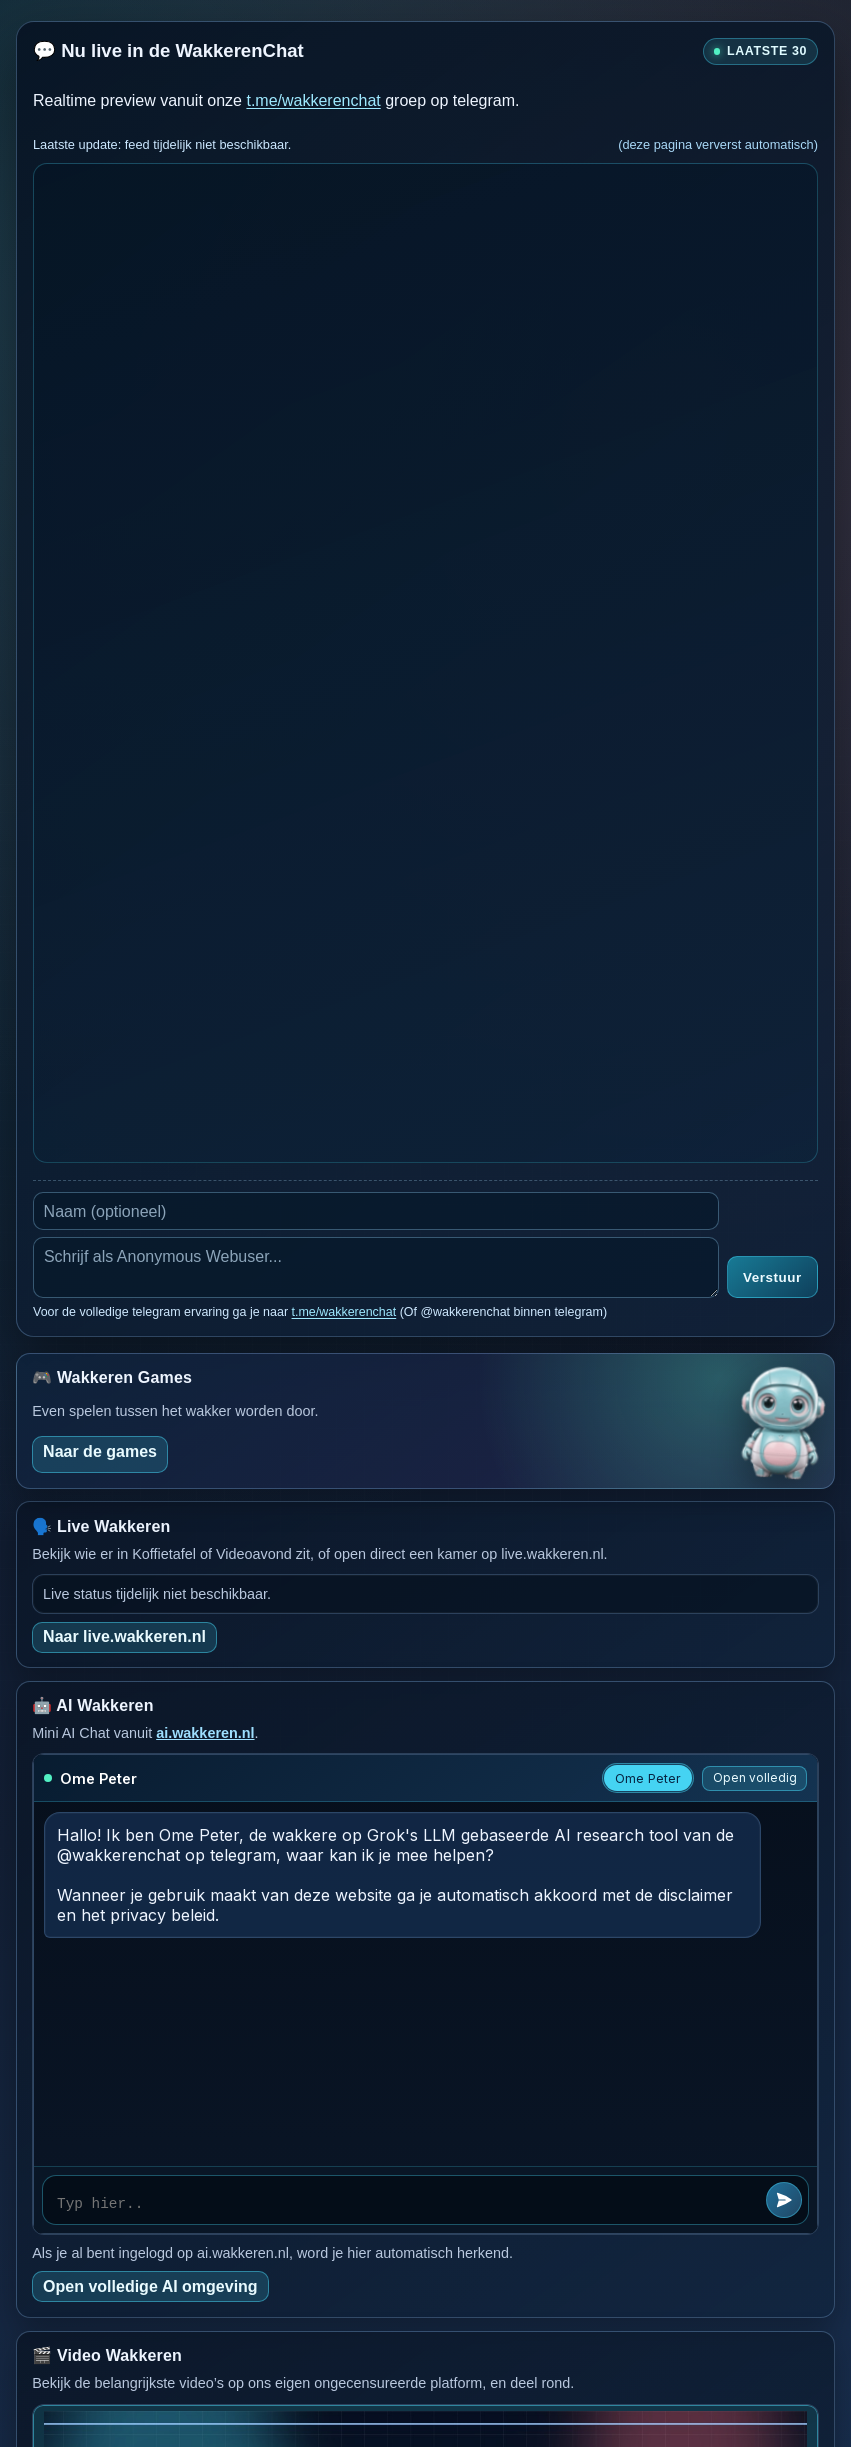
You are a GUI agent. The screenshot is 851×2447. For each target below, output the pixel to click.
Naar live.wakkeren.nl (124, 1636)
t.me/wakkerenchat (313, 100)
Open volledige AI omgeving (150, 2286)
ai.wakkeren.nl (205, 1733)
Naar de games (100, 1451)
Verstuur (772, 1277)
